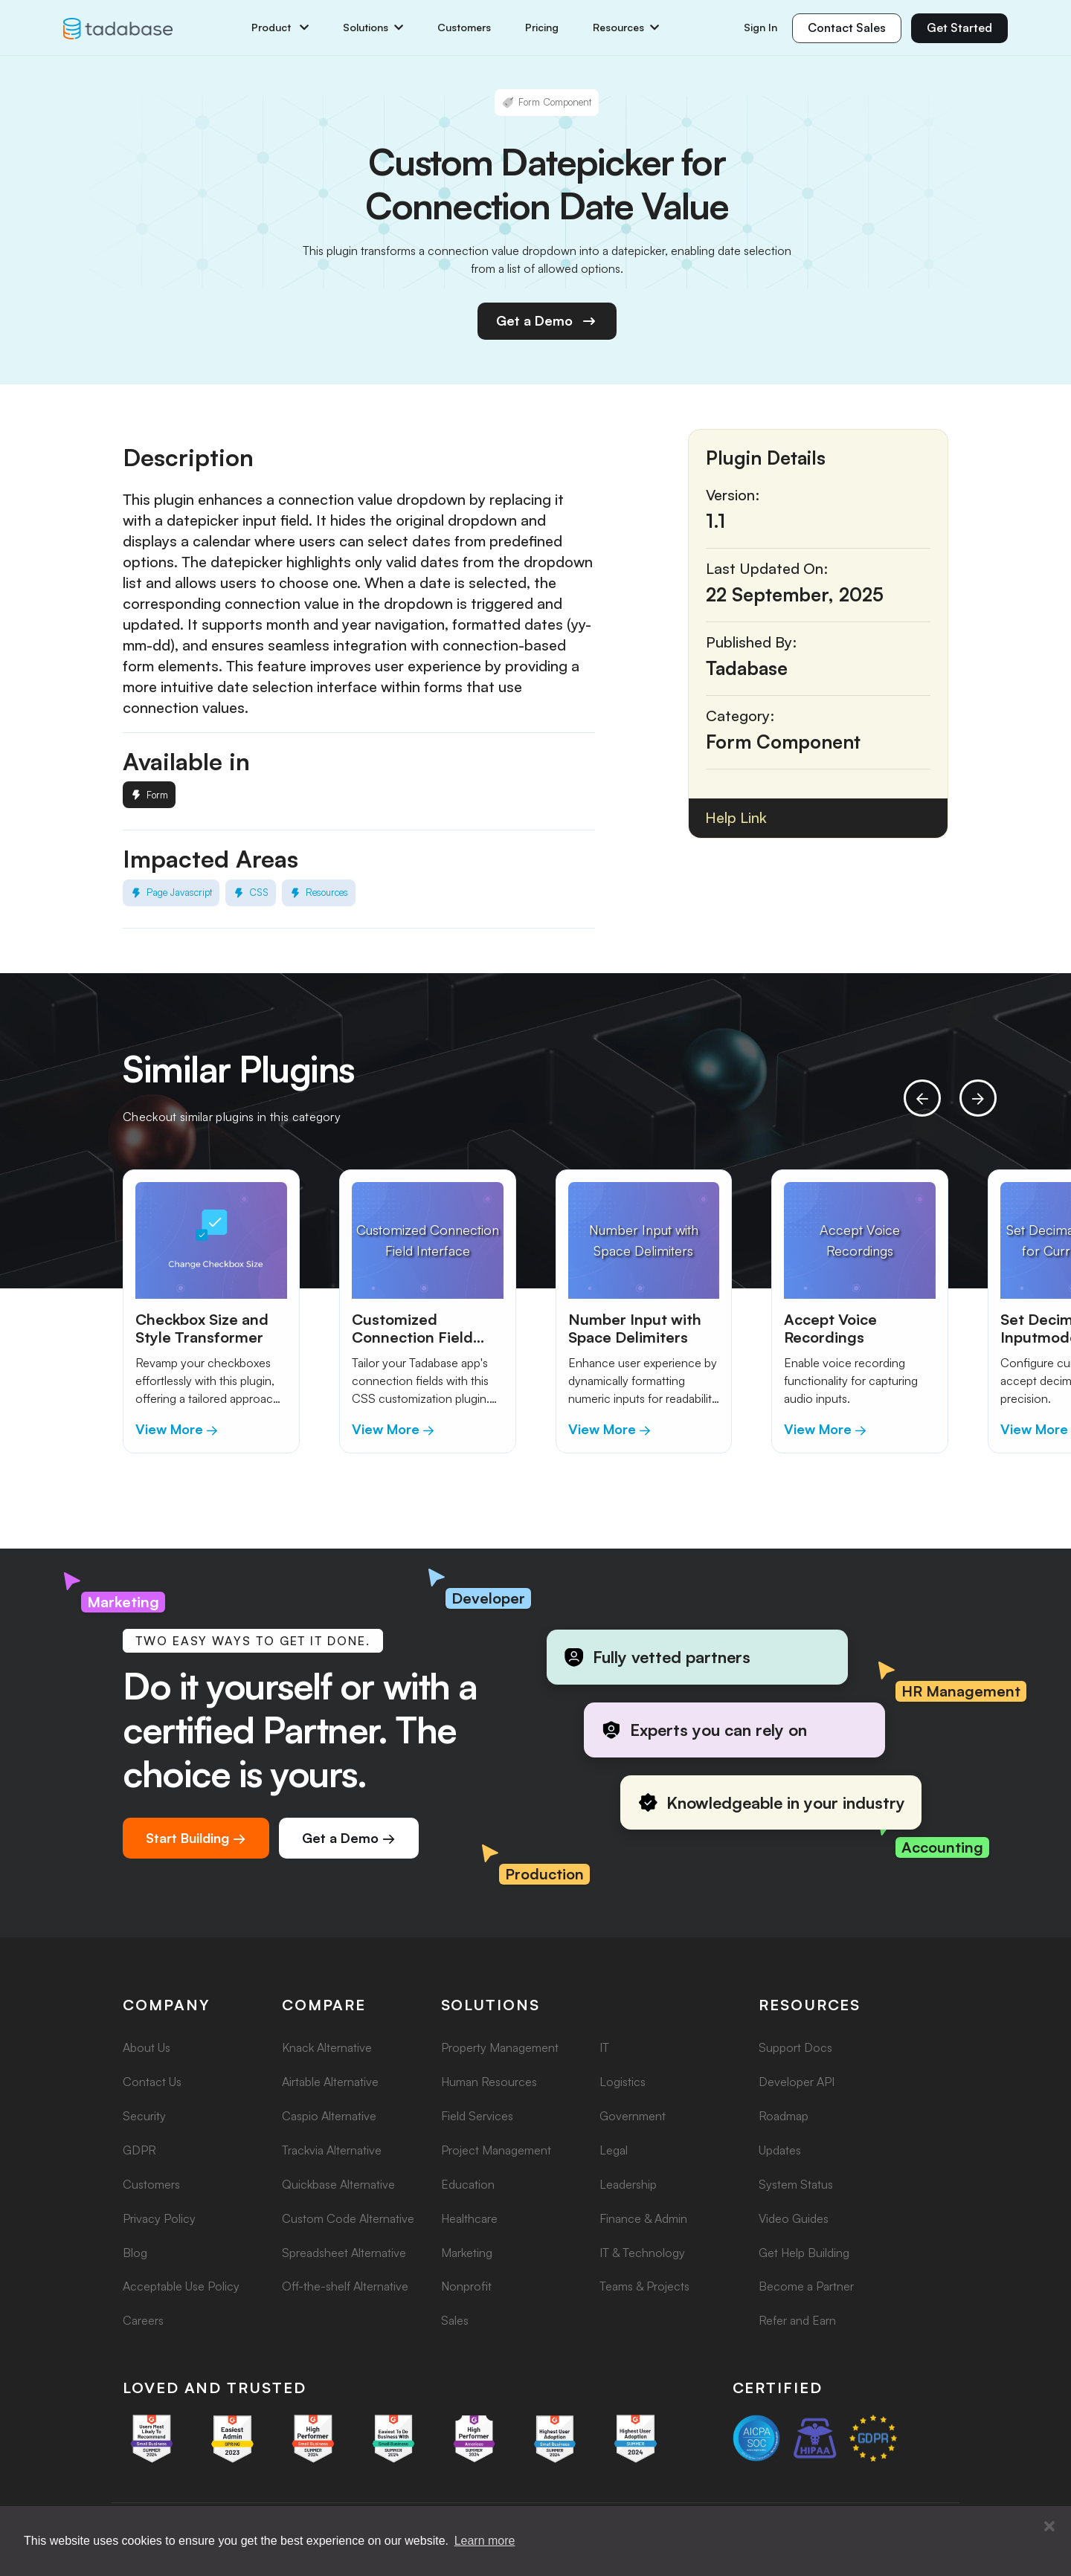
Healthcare (469, 2218)
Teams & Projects (644, 2286)
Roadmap (783, 2115)
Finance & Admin (643, 2218)
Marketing (466, 2252)
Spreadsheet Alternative (344, 2252)
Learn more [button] (484, 2540)
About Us (146, 2047)
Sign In (760, 27)
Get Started (959, 27)
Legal (613, 2150)
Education (468, 2184)
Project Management (496, 2150)
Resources (626, 27)
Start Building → (196, 1838)
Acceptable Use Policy (181, 2286)
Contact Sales (847, 27)
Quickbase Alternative (338, 2184)
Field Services (477, 2115)
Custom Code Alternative (348, 2218)
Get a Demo (547, 321)
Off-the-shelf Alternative (345, 2286)
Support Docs (795, 2047)
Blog (135, 2252)
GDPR (139, 2150)
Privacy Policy (159, 2218)
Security (144, 2115)
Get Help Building (804, 2252)
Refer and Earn (797, 2320)
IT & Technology (642, 2252)
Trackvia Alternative (332, 2150)
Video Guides (794, 2218)
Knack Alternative (327, 2047)
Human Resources (489, 2081)
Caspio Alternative (329, 2115)
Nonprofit (466, 2286)
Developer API (796, 2081)
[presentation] (922, 1098)
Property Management (500, 2047)
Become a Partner (806, 2286)
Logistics (622, 2081)
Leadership (628, 2184)
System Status (796, 2184)
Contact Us (152, 2081)
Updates (780, 2150)
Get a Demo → (349, 1838)
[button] (1049, 2527)
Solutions (373, 27)
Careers (143, 2320)
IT (604, 2047)
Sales (455, 2320)
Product (280, 27)
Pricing (542, 27)
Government (632, 2115)
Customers (464, 27)
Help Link (736, 817)
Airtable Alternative (330, 2081)
